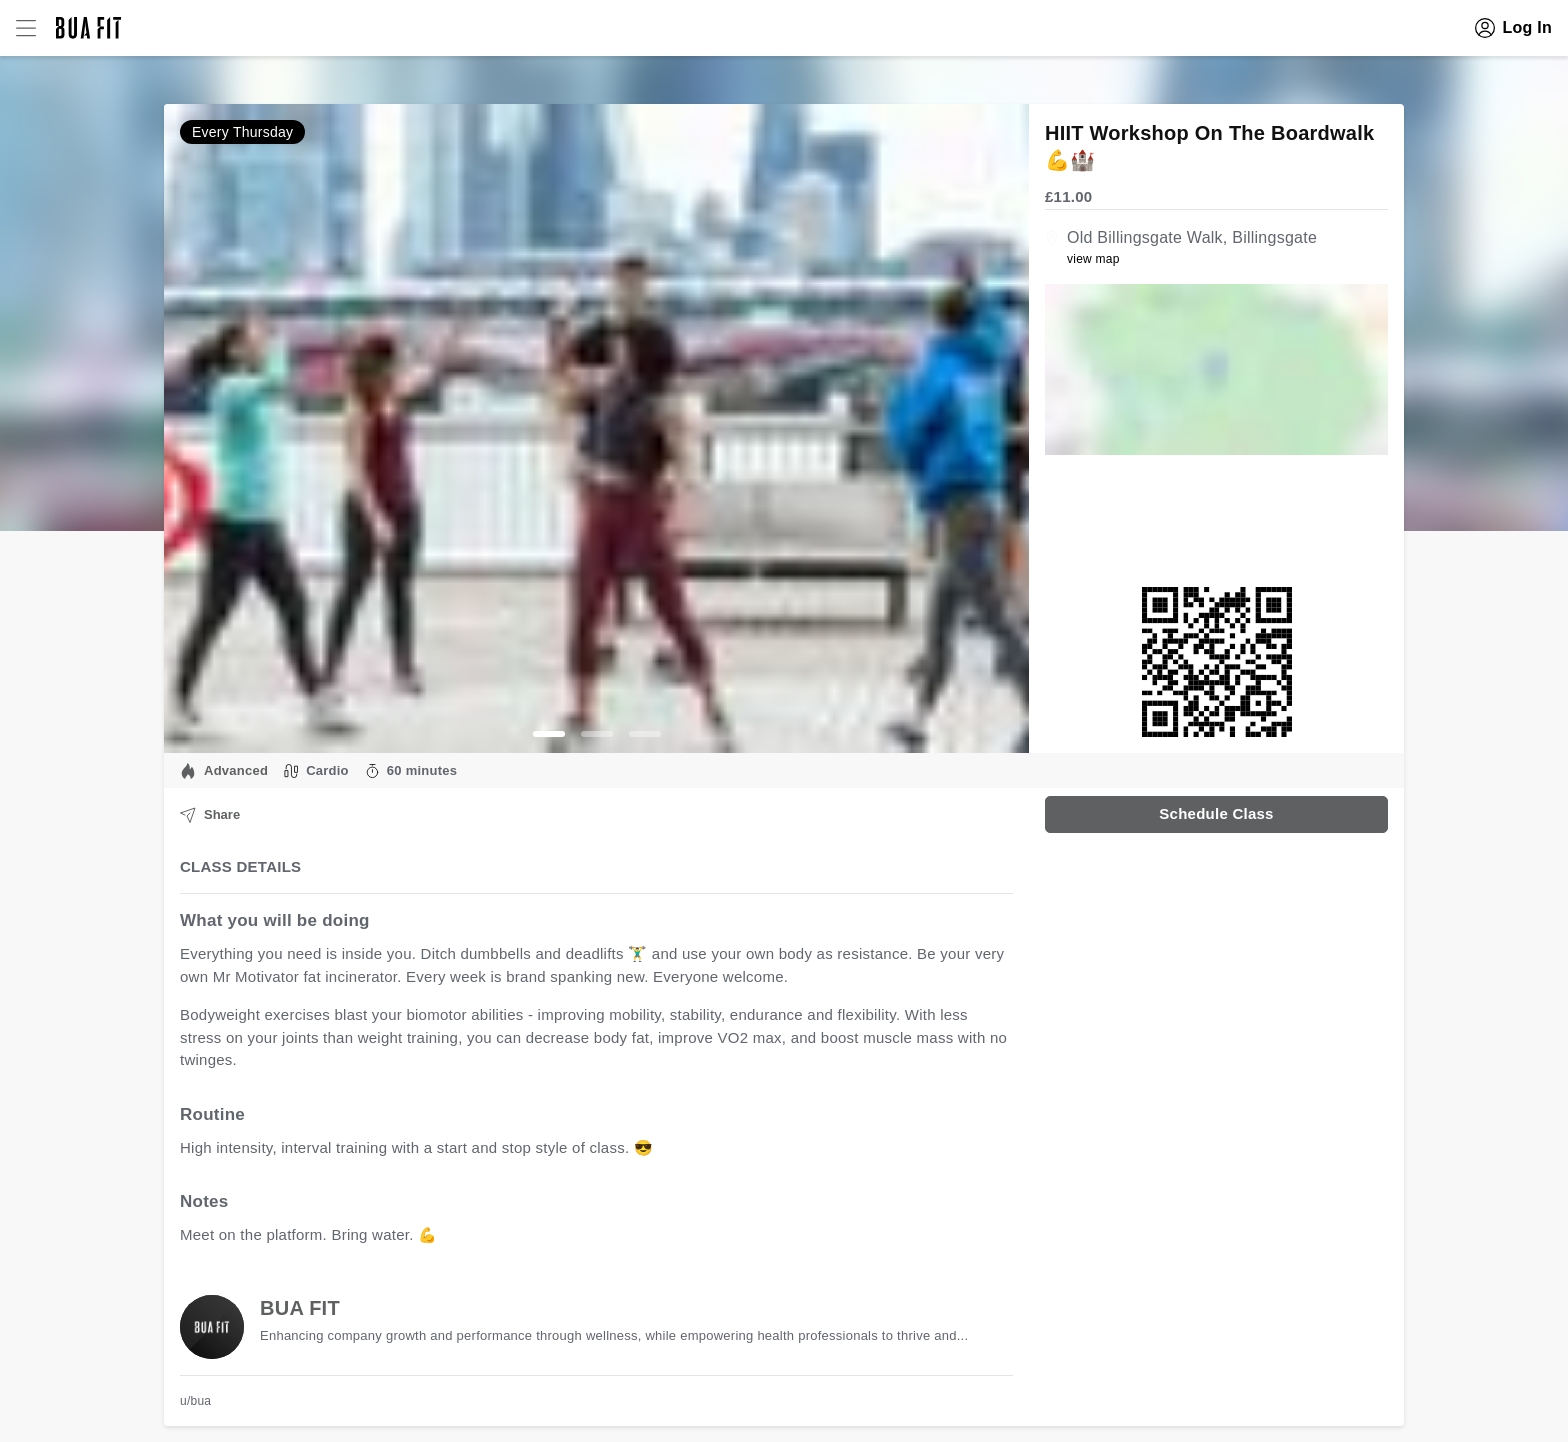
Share (210, 815)
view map (1093, 259)
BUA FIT (300, 1308)
